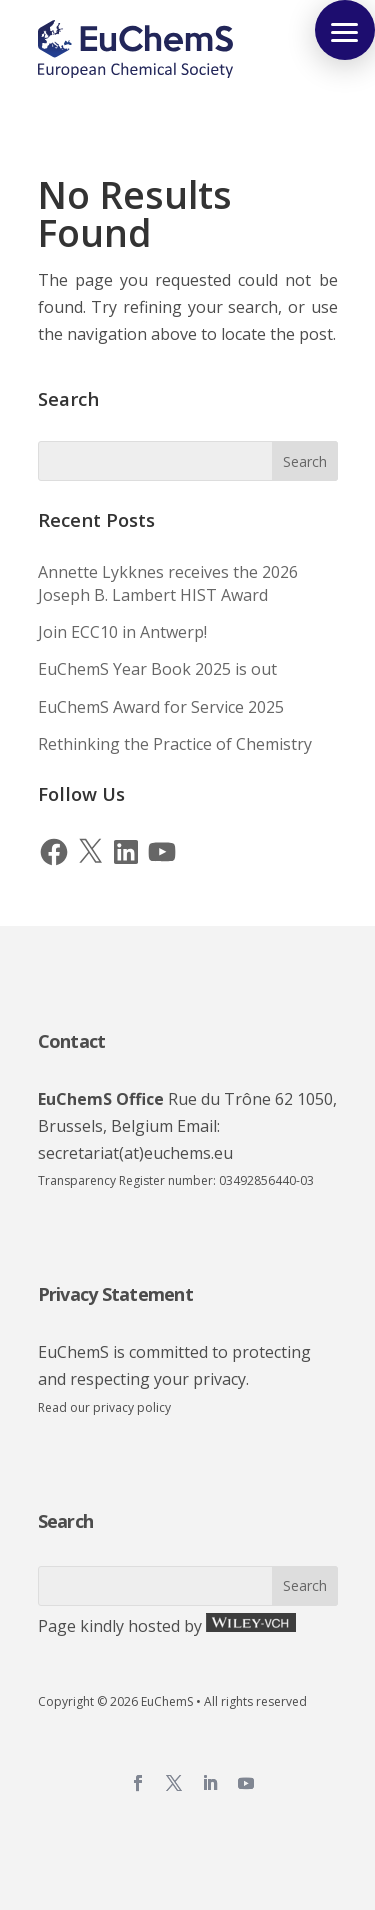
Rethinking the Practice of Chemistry (175, 744)
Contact (72, 1041)
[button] (345, 30)
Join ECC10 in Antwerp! (122, 632)
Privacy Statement (115, 1294)
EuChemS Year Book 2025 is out (157, 669)
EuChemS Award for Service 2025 (161, 707)
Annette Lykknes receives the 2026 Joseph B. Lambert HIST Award (168, 583)
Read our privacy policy (104, 1407)
